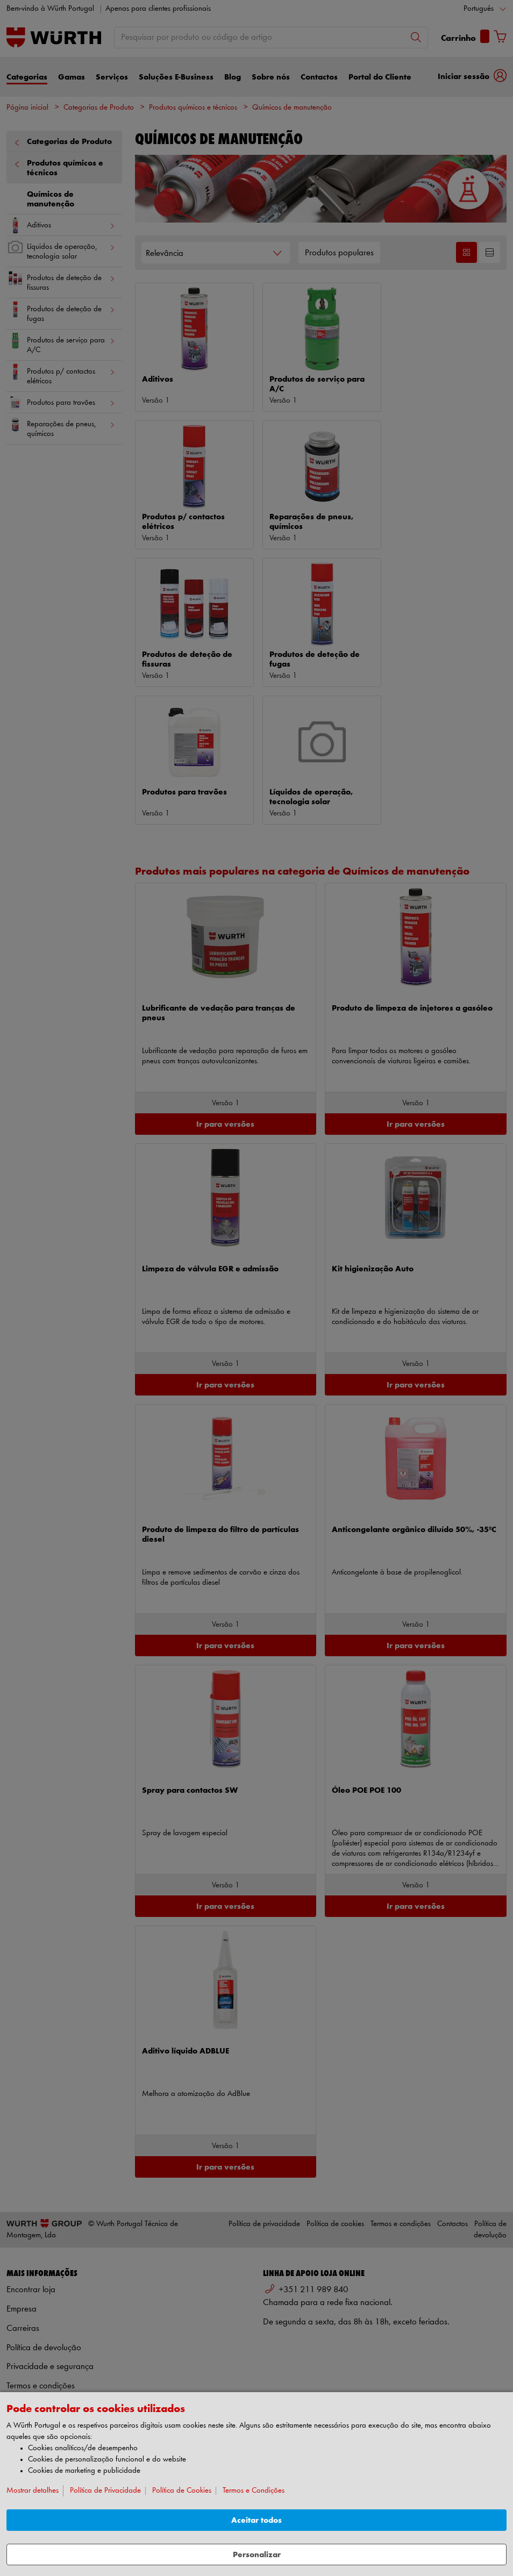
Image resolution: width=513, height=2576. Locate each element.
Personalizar (257, 2555)
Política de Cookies (181, 2491)
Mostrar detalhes (32, 2491)
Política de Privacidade (105, 2491)
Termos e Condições (253, 2491)
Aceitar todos (256, 2520)
